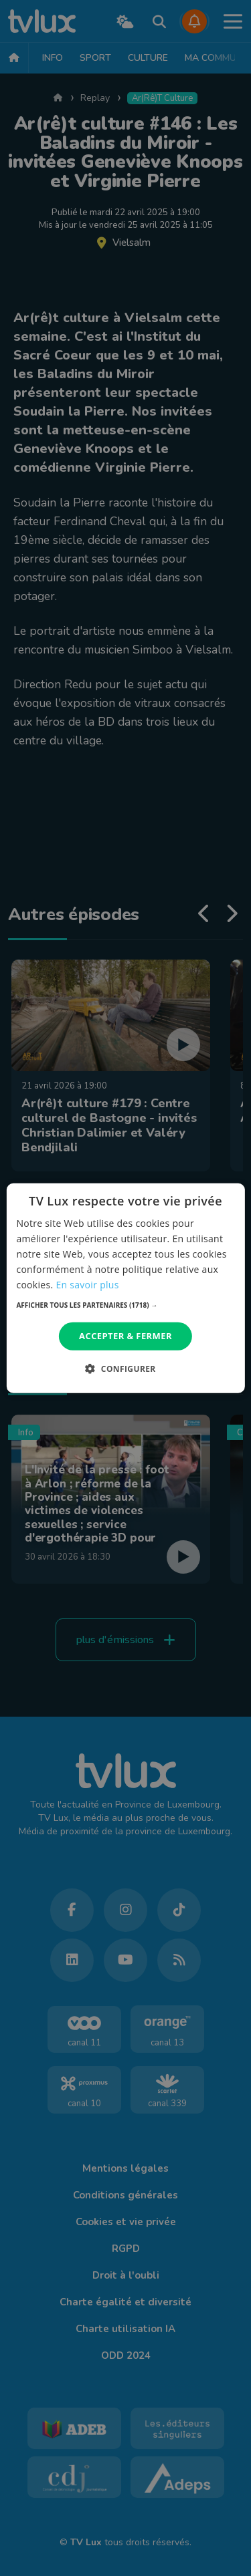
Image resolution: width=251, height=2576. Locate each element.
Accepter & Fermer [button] (125, 1336)
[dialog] (125, 1288)
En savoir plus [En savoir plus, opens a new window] (87, 1284)
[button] (125, 1305)
